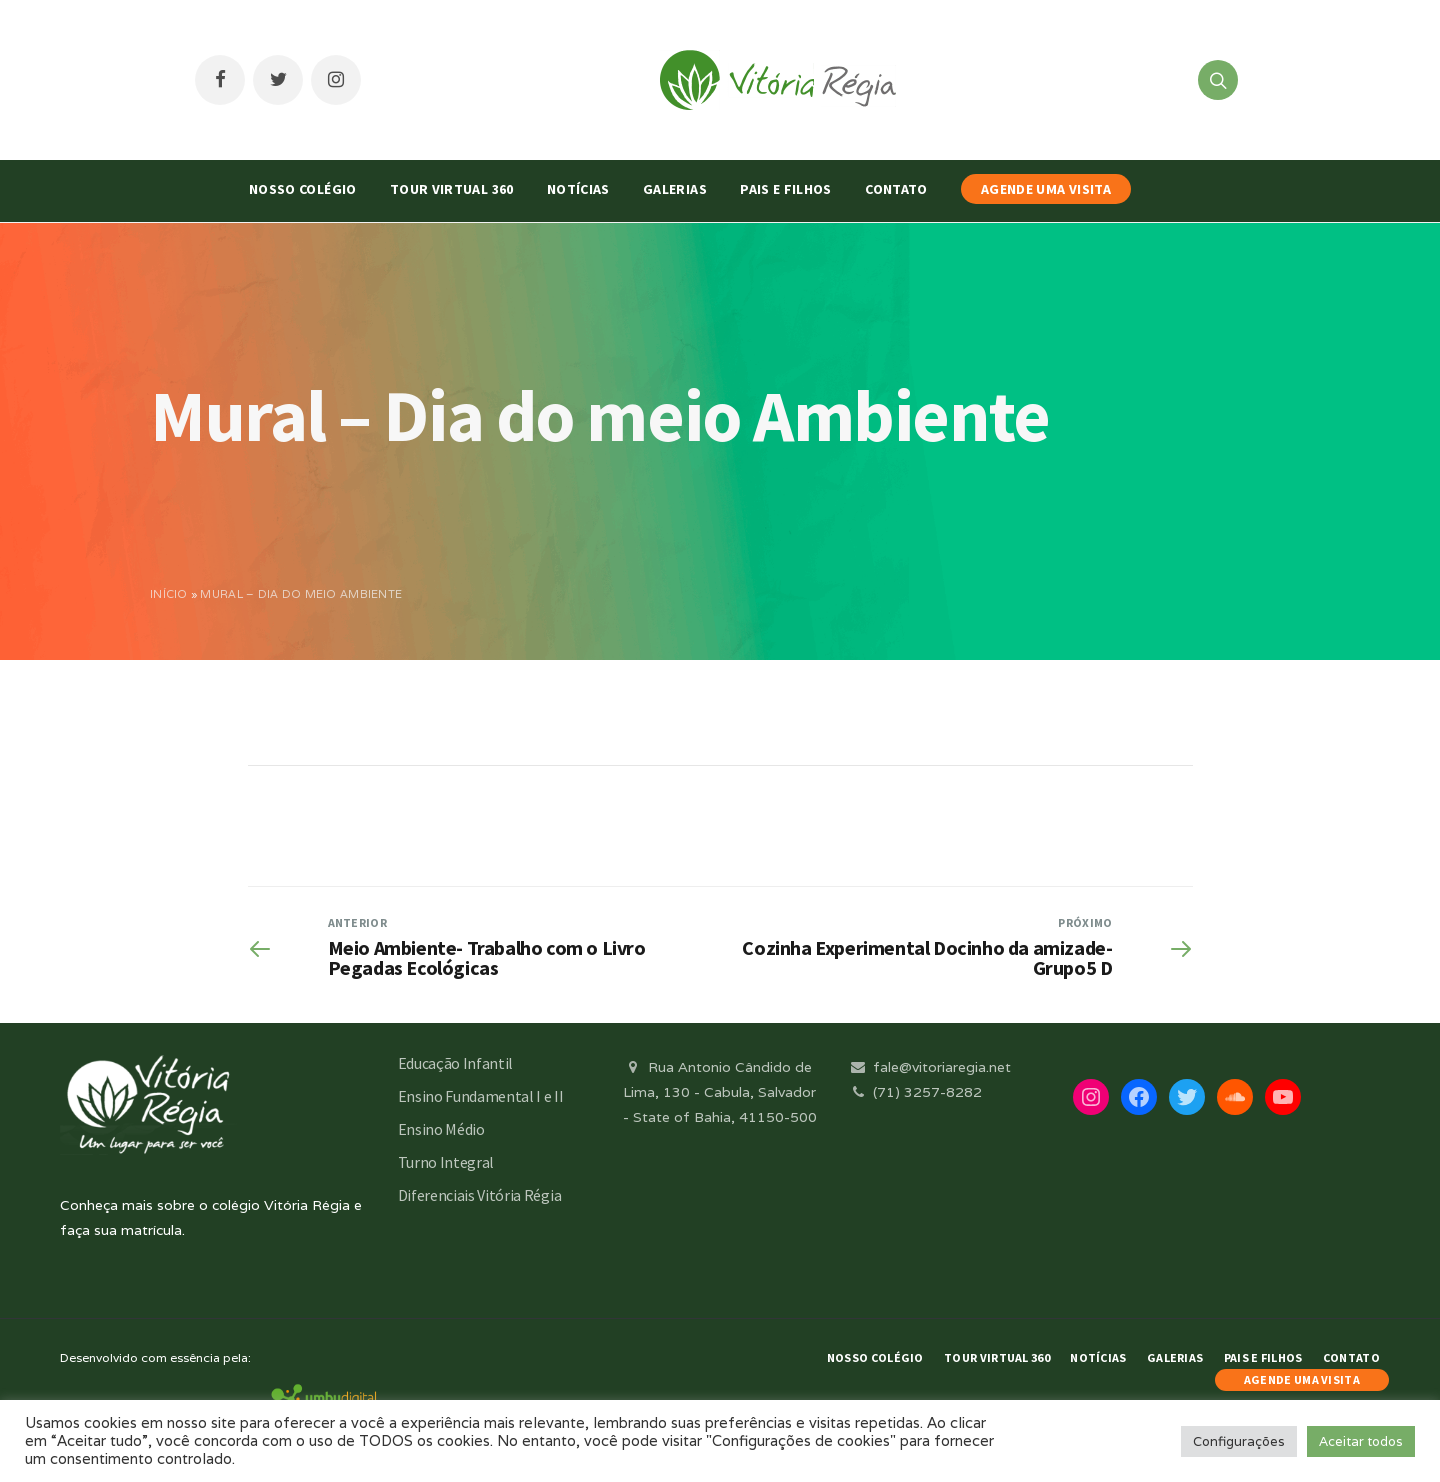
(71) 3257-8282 (915, 1092)
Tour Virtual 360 (452, 189)
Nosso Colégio (303, 189)
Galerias (675, 189)
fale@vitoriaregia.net (929, 1067)
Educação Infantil (456, 1063)
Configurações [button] (1239, 1441)
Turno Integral (446, 1162)
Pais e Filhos (786, 189)
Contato (896, 189)
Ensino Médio (441, 1129)
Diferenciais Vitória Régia (480, 1195)
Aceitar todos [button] (1361, 1441)
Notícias (578, 189)
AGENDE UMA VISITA (1046, 189)
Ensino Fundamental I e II (481, 1096)
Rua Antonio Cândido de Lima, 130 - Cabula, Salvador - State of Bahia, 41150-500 (720, 1092)
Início (169, 594)
